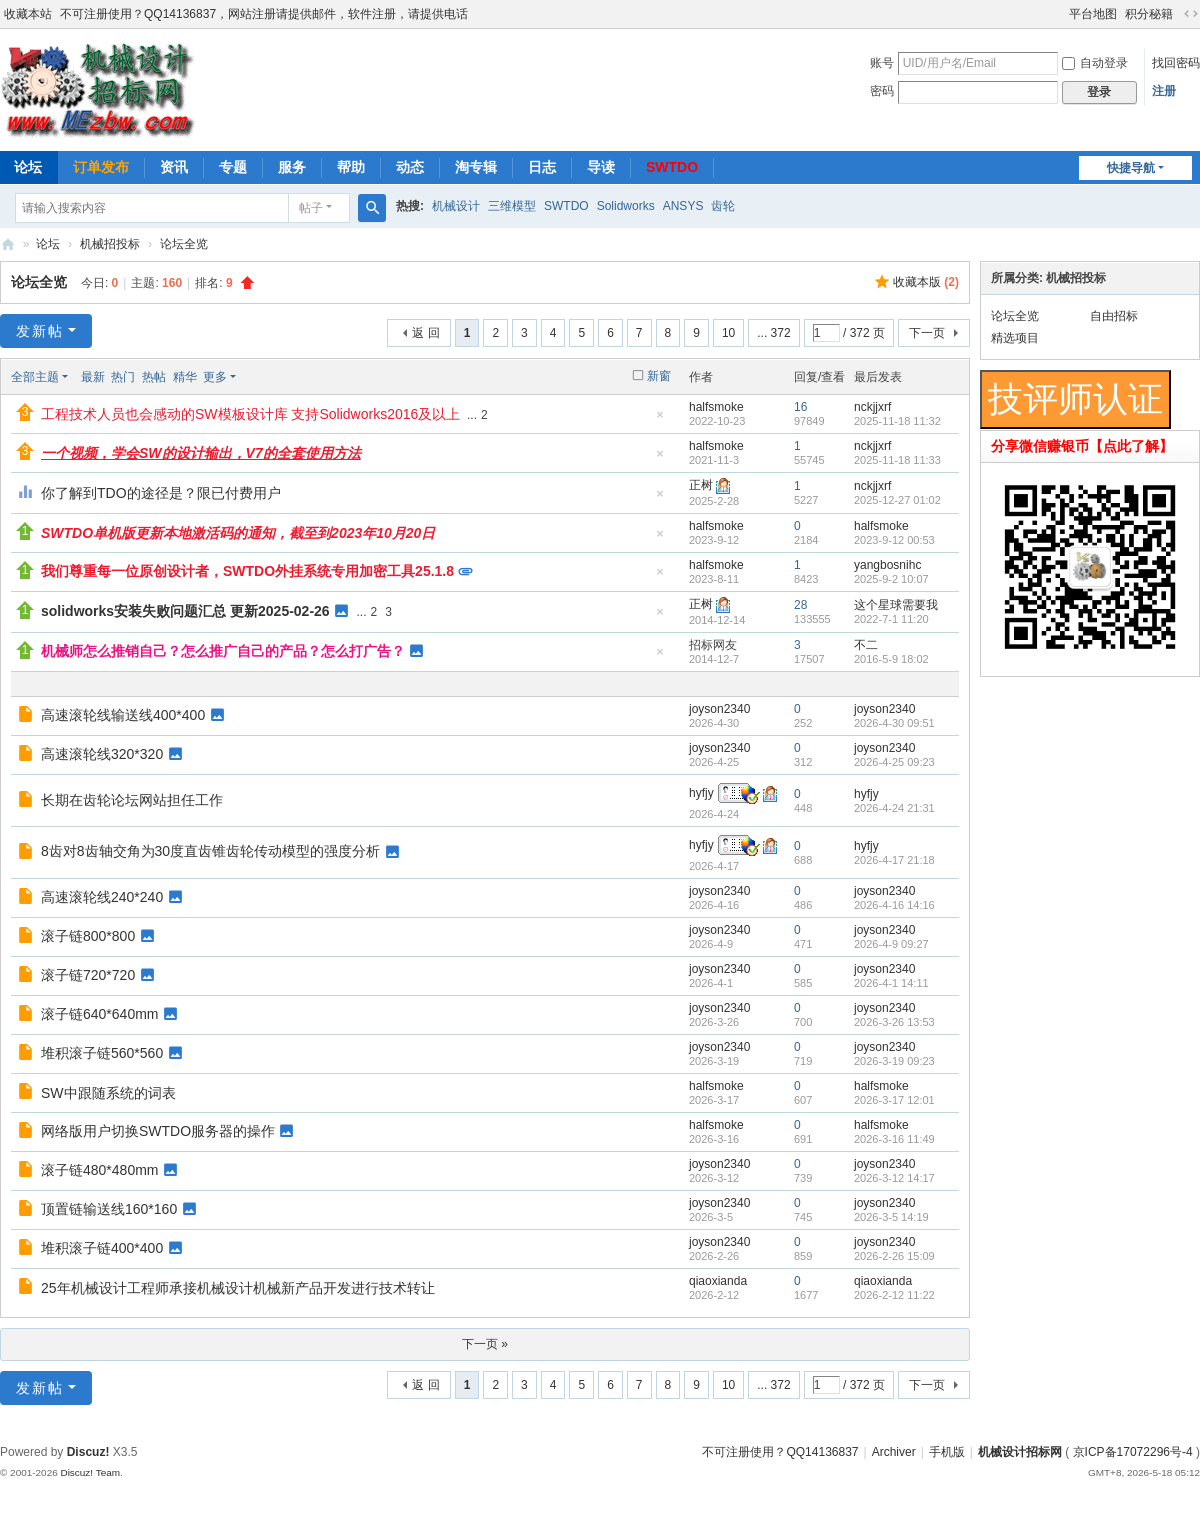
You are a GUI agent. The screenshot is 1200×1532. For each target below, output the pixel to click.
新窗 (659, 376)
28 (800, 605)
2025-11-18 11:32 (897, 421)
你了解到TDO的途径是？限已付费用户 (161, 493)
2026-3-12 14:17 (894, 1178)
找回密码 (1176, 63)
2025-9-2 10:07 (891, 579)
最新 (93, 377)
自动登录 (1095, 63)
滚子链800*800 (88, 936)
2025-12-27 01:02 (897, 500)
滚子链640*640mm (100, 1014)
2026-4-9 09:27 (891, 944)
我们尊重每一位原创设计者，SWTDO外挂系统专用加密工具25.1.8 (247, 571)
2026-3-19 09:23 (894, 1061)
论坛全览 (184, 244)
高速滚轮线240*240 (102, 897)
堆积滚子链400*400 (102, 1248)
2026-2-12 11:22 (894, 1295)
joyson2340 (719, 709)
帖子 (311, 208)
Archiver (894, 1452)
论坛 (48, 244)
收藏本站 (28, 14)
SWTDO (672, 167)
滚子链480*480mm (100, 1170)
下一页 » (485, 1344)
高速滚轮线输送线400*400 (123, 715)
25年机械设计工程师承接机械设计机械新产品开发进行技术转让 (238, 1288)
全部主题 (35, 377)
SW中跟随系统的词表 (108, 1093)
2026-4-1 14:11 (891, 983)
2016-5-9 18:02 (891, 659)
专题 (233, 167)
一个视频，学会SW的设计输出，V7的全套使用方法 (201, 453)
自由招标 (1114, 316)
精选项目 (1015, 338)
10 (728, 333)
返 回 (425, 333)
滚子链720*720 (88, 975)
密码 (882, 91)
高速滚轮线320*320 (102, 754)
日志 (542, 167)
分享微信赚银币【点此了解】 (1082, 446)
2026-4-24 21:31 (894, 808)
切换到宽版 (1191, 14)
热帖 (154, 377)
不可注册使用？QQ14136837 (780, 1452)
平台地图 (1093, 14)
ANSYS (683, 206)
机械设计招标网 (8, 244)
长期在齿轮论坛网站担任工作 (132, 800)
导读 (601, 167)
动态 (410, 167)
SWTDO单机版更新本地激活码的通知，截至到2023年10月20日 (238, 533)
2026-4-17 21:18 (894, 860)
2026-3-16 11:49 (894, 1139)
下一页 (927, 333)
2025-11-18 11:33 (897, 460)
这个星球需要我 (896, 605)
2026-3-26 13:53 (894, 1022)
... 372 (773, 333)
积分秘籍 (1149, 14)
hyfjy (701, 793)
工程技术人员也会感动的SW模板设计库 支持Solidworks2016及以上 (250, 414)
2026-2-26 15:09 (894, 1256)
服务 (292, 167)
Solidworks (626, 206)
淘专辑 (476, 167)
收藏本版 (926, 282)
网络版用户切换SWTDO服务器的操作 (158, 1131)
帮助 (351, 167)
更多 (215, 377)
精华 (185, 377)
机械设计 (456, 206)
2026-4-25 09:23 (894, 762)
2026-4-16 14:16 (894, 905)
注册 (1164, 91)
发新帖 (40, 331)
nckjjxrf (872, 407)
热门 (123, 377)
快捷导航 (1131, 168)
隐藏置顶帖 (660, 420)
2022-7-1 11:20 (891, 619)
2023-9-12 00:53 (894, 540)
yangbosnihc (887, 565)
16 (800, 407)
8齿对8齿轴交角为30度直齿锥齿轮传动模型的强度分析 (210, 851)
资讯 (174, 167)
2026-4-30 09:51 (894, 723)
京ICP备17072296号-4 (1133, 1452)
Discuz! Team (90, 1472)
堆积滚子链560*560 (102, 1053)
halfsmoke (716, 407)
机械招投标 (110, 244)
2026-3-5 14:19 (891, 1217)
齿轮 (723, 206)
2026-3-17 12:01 (894, 1100)
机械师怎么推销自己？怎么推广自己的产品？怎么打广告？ (223, 651)
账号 (882, 63)
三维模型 (512, 206)
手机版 (947, 1452)
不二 (866, 645)
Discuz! (88, 1452)
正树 (701, 485)
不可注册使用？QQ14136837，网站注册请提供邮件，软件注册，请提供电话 (264, 14)
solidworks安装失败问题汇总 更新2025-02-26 (185, 611)
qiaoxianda (718, 1281)
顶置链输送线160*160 (109, 1209)
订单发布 (101, 167)
